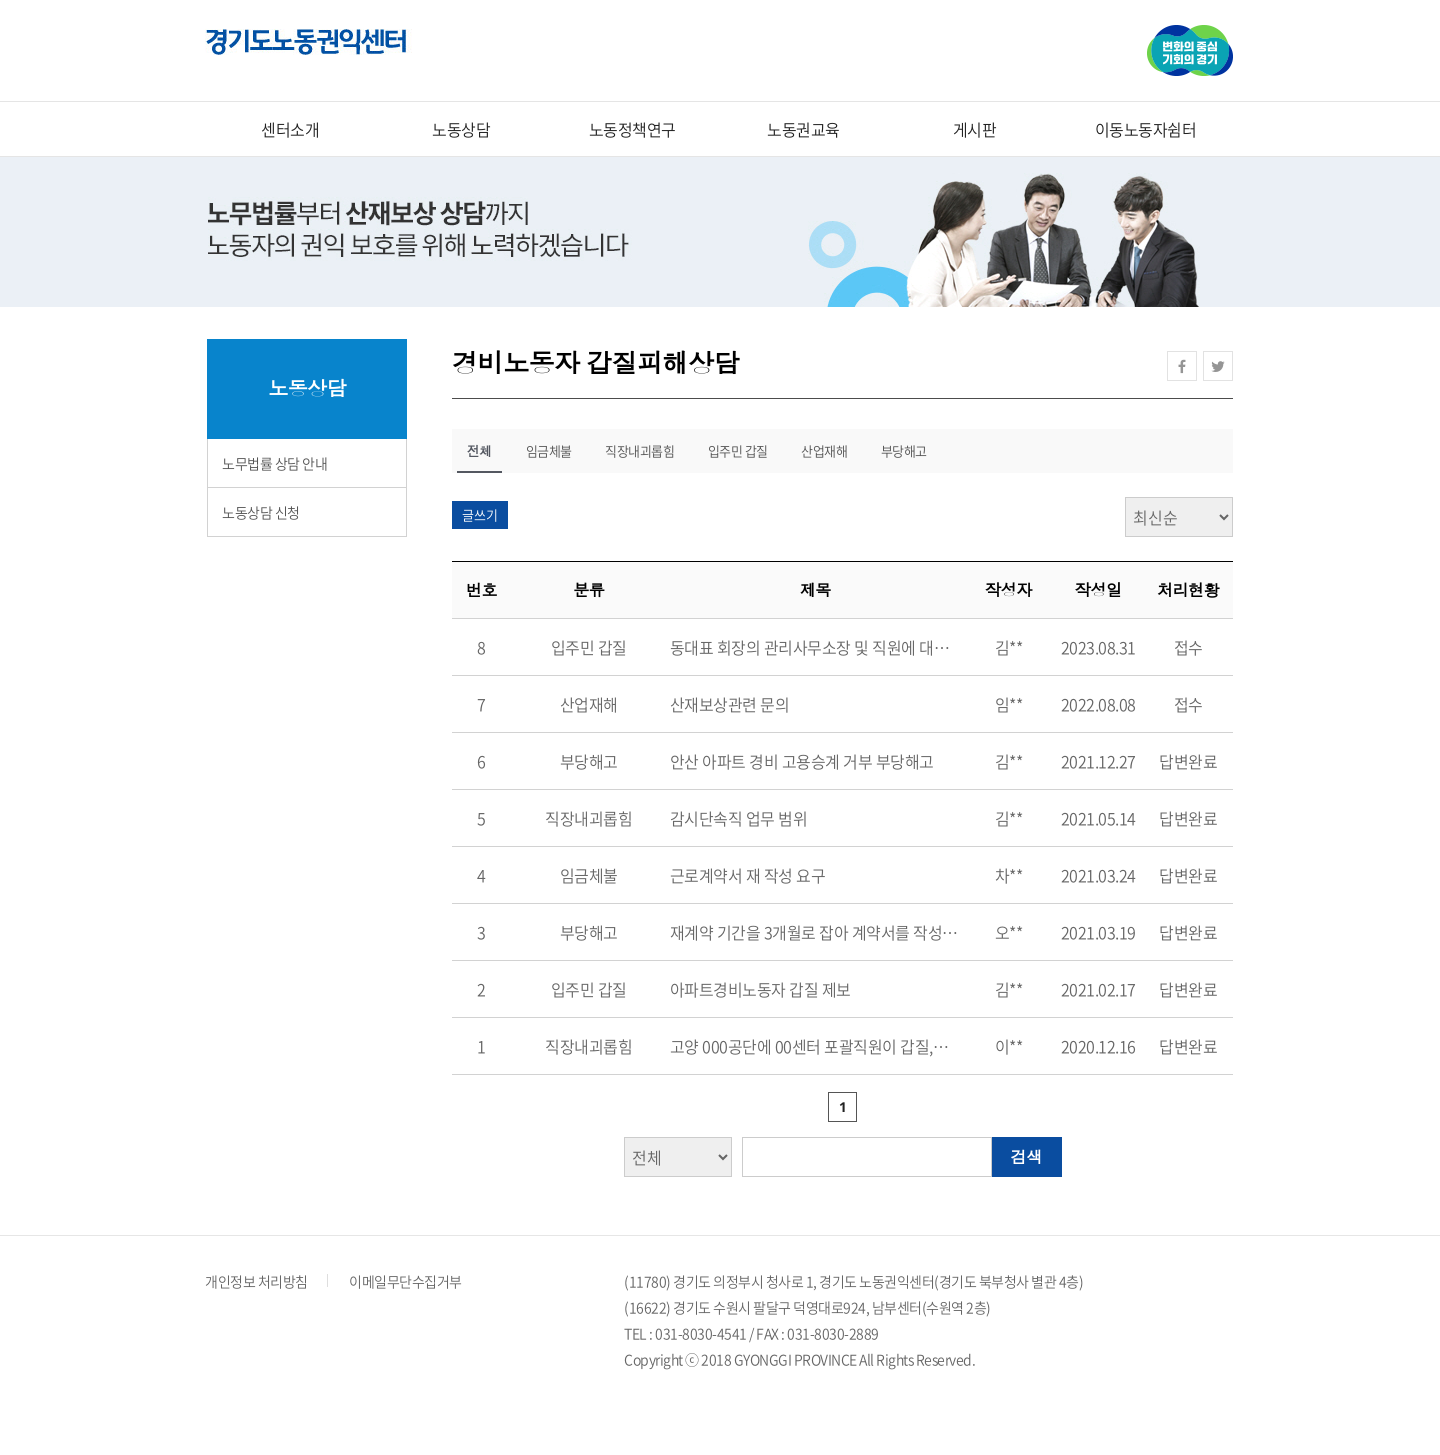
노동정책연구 (632, 129)
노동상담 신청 (261, 512)
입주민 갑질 (738, 450)
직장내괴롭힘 (639, 450)
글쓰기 (480, 514)
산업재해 (824, 450)
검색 (1027, 1157)
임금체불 (549, 450)
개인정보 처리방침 (256, 1281)
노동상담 (461, 129)
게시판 (975, 129)
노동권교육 (803, 129)
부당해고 (904, 450)
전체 (479, 451)
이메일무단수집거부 (405, 1281)
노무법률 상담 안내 (274, 463)
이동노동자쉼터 (1146, 129)
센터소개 (290, 129)
